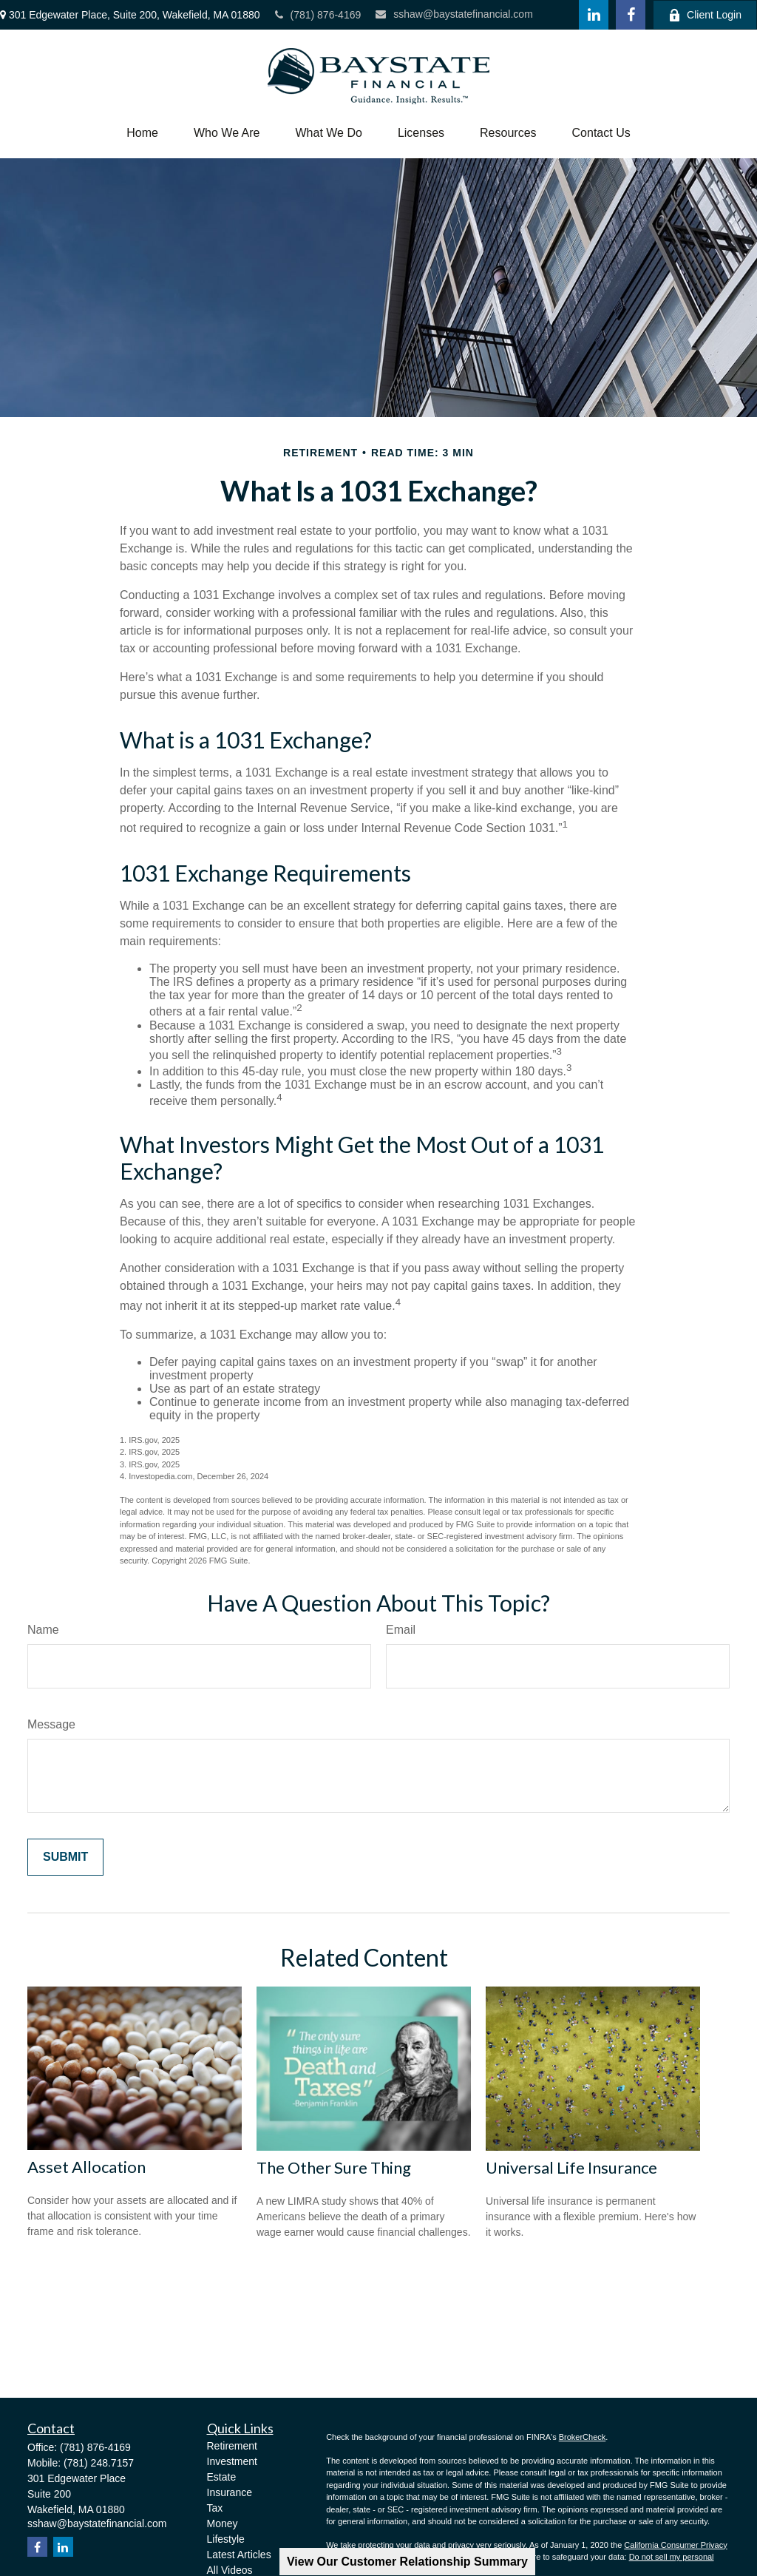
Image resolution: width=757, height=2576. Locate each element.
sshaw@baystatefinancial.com (454, 14)
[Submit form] (65, 1857)
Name (43, 1629)
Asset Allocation (86, 2167)
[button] (142, 133)
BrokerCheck (582, 2437)
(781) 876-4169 (318, 15)
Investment (232, 2461)
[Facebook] (630, 15)
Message (51, 1724)
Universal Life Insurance (571, 2167)
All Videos (230, 2570)
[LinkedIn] (593, 15)
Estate (222, 2477)
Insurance (229, 2492)
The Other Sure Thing (334, 2167)
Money (222, 2523)
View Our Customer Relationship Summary (407, 2561)
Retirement (232, 2446)
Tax (215, 2508)
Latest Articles (239, 2554)
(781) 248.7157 (99, 2463)
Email (400, 1629)
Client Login (704, 15)
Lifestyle (226, 2539)
